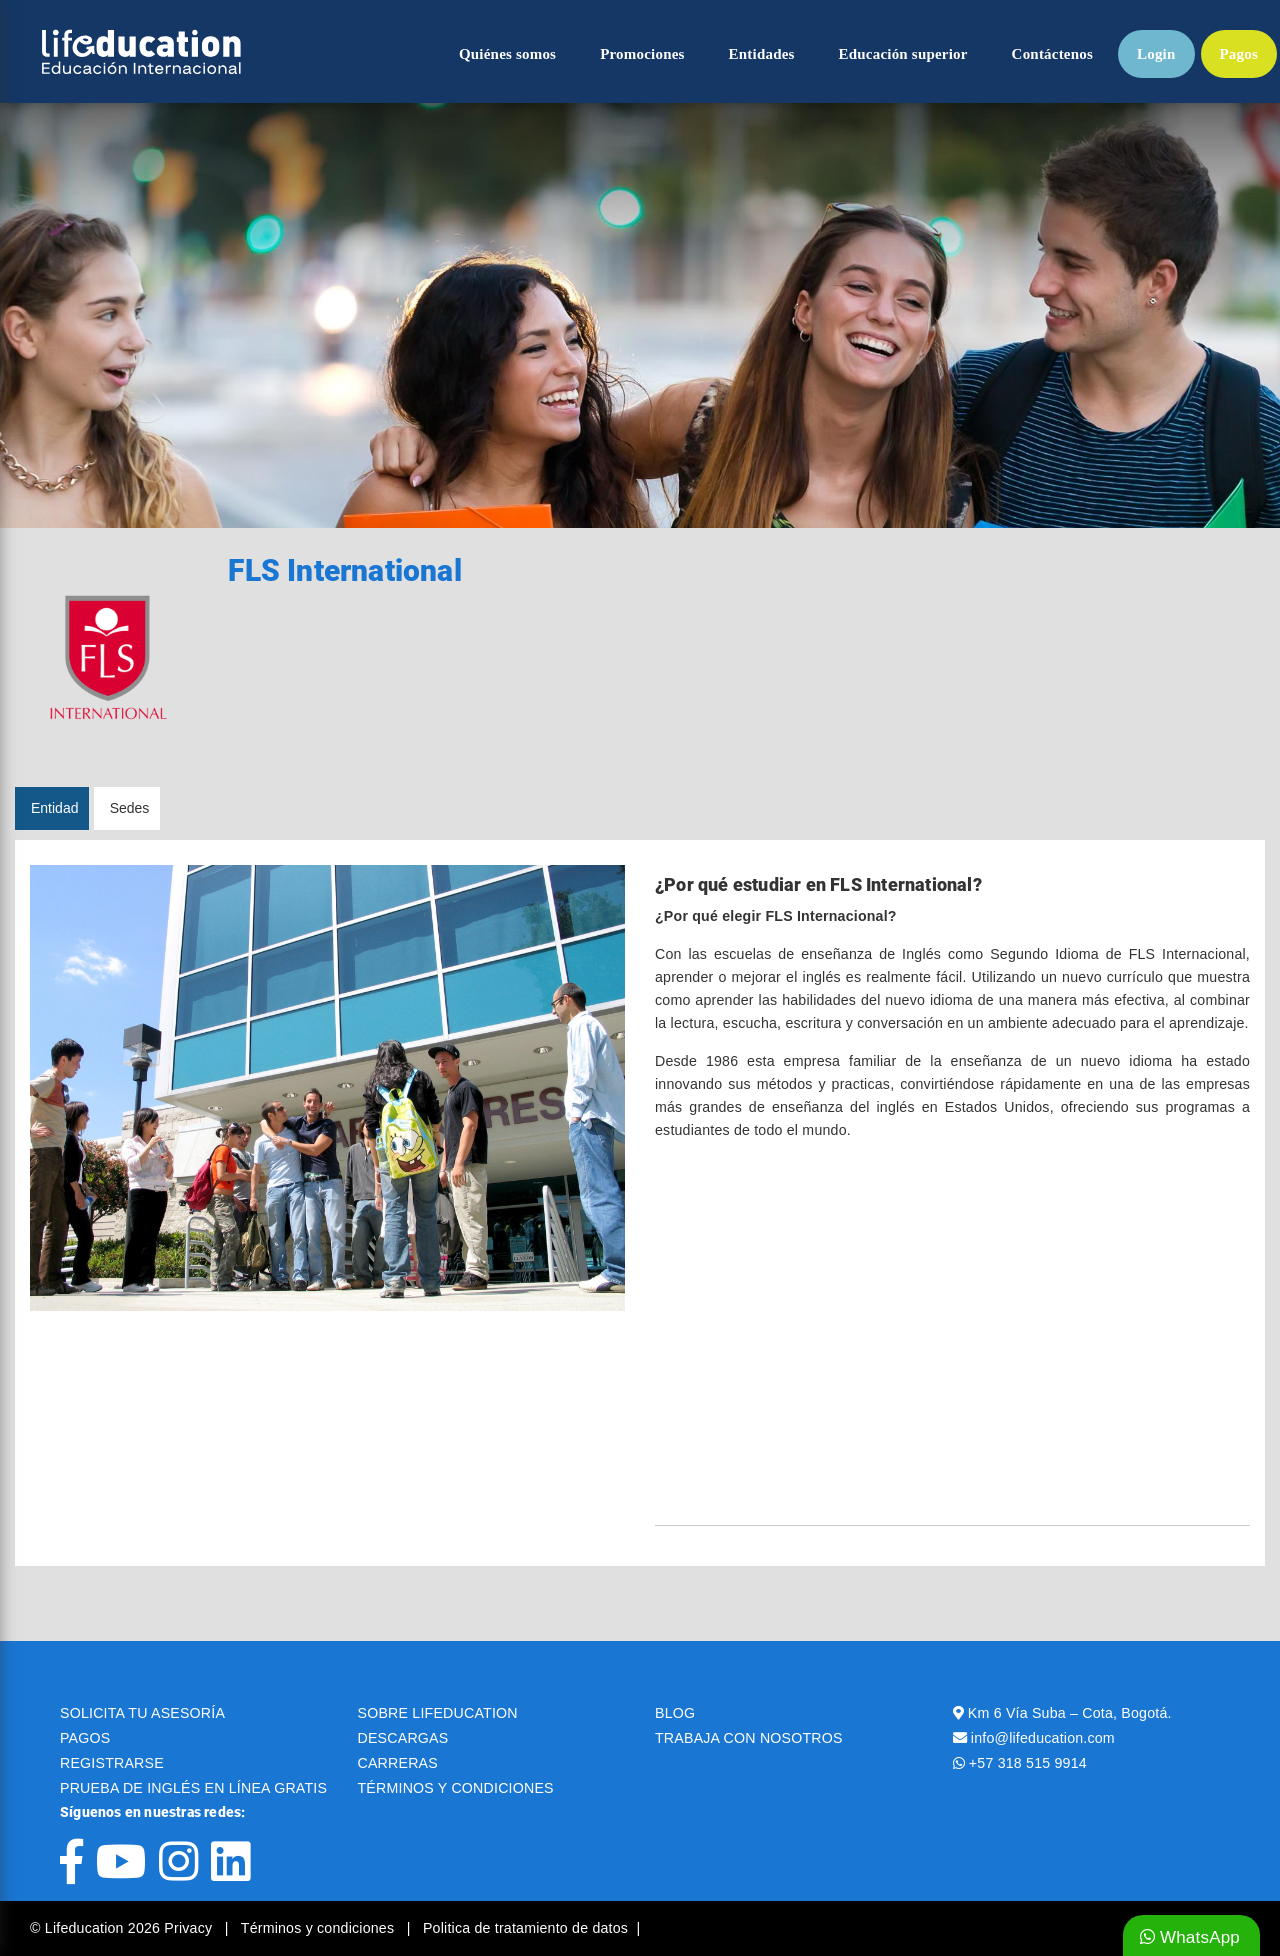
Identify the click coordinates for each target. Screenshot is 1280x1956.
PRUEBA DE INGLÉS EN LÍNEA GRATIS (193, 1788)
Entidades (762, 54)
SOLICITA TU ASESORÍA (142, 1713)
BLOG (675, 1713)
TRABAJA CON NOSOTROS (749, 1738)
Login (1156, 54)
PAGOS (85, 1738)
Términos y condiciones (320, 1928)
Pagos (1239, 54)
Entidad (54, 808)
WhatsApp (1190, 1937)
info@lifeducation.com (1043, 1738)
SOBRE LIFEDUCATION (438, 1713)
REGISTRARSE (112, 1763)
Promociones (642, 54)
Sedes (130, 808)
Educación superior (903, 54)
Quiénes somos (507, 54)
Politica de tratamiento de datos (525, 1928)
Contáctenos (1052, 54)
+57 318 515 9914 (1028, 1763)
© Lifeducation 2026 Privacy (123, 1928)
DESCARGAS (403, 1738)
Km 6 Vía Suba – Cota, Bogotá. (1070, 1713)
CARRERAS (398, 1763)
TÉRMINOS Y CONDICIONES (456, 1788)
